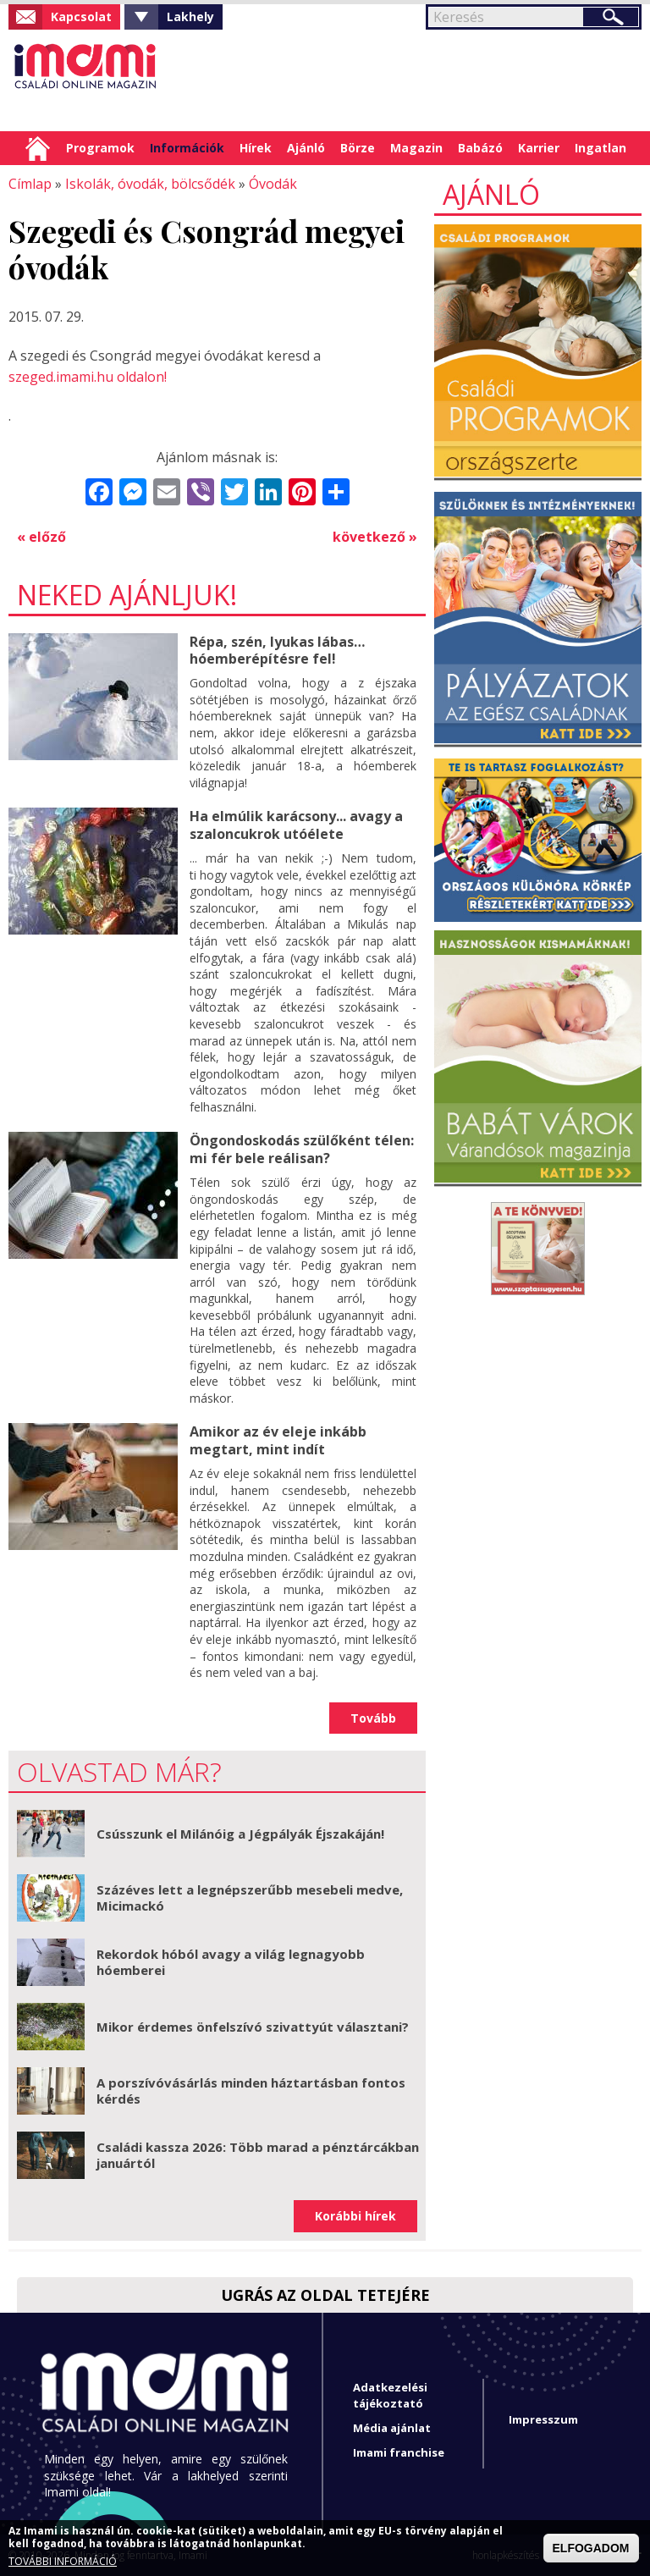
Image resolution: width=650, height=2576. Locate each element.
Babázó (480, 148)
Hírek (256, 148)
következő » (375, 536)
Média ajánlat (392, 2427)
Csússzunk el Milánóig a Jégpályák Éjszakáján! (240, 1832)
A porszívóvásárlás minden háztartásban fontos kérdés (250, 2090)
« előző (41, 536)
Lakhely (190, 16)
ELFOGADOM (591, 2548)
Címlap (38, 148)
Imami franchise (398, 2452)
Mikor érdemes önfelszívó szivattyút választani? (252, 2025)
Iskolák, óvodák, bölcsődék (150, 183)
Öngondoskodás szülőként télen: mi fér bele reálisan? (302, 1149)
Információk (187, 148)
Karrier (538, 148)
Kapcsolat (81, 16)
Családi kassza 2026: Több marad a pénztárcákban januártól (257, 2154)
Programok (100, 148)
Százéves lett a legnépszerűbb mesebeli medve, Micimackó (249, 1897)
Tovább (373, 1717)
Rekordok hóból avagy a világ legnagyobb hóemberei (230, 1961)
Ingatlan (600, 148)
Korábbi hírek (355, 2216)
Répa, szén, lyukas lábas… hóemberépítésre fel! (277, 650)
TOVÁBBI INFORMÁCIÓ (62, 2562)
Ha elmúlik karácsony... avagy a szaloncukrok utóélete (296, 825)
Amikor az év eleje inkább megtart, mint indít (278, 1440)
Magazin (416, 148)
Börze (357, 148)
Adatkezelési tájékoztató (390, 2394)
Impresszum (543, 2419)
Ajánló (306, 148)
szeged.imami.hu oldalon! (87, 376)
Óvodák (273, 183)
